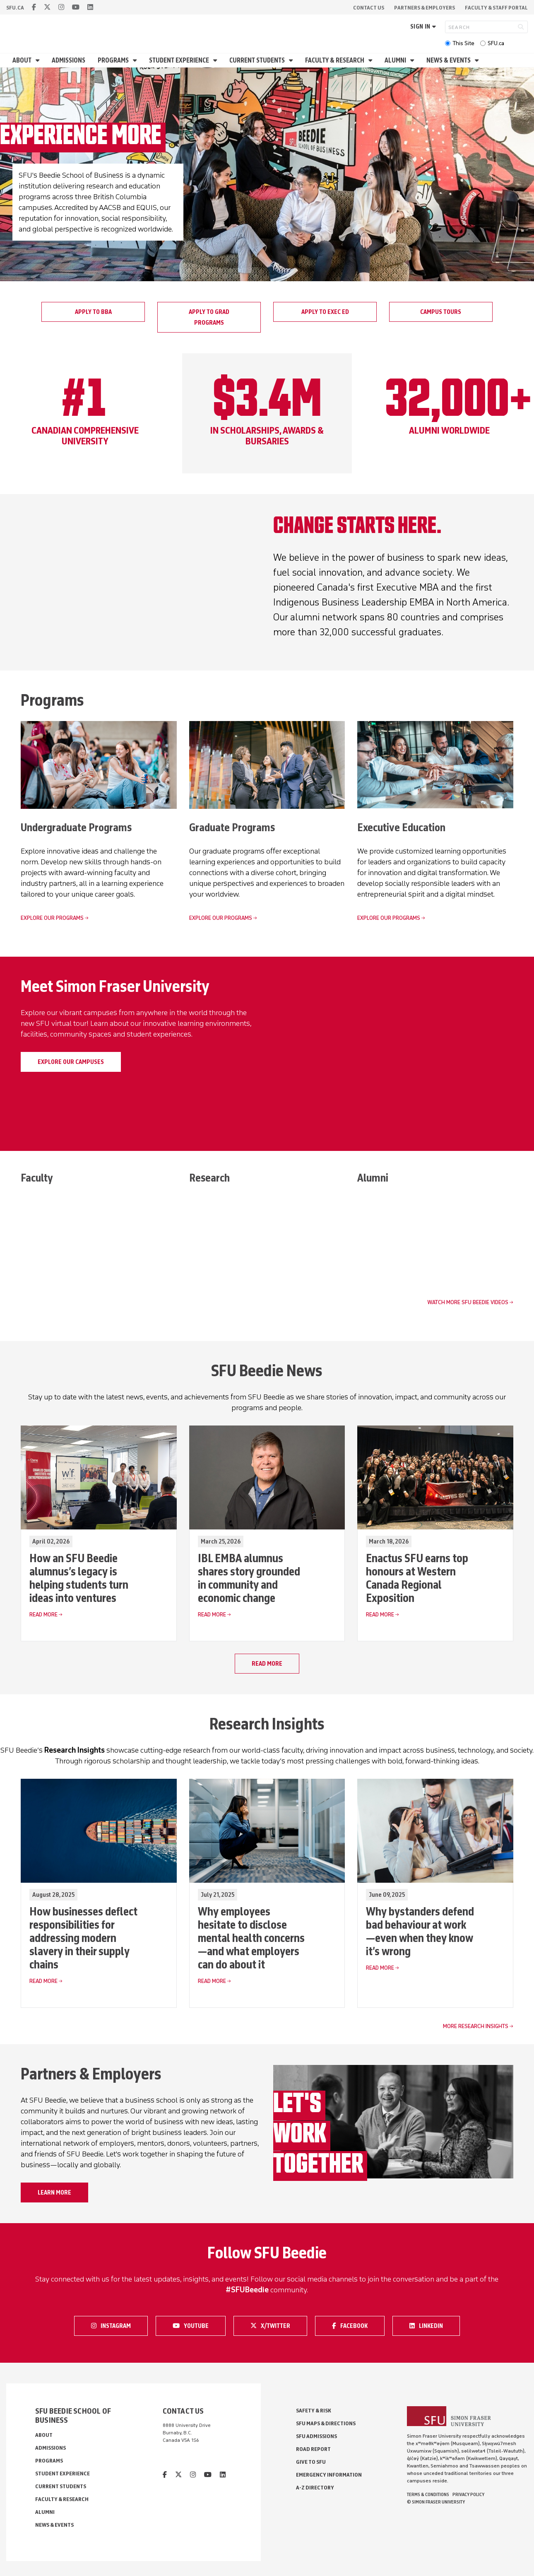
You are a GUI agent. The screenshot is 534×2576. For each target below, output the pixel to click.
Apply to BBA (93, 312)
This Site (463, 43)
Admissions (68, 60)
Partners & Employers (424, 7)
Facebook (353, 2325)
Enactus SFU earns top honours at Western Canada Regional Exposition (417, 1578)
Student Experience (179, 60)
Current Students (257, 60)
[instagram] (61, 7)
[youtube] (75, 7)
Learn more (54, 2193)
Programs (114, 60)
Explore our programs (52, 918)
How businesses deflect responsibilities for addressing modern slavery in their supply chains (83, 1938)
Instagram (113, 2325)
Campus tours (440, 312)
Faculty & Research (335, 60)
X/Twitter (273, 2325)
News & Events (449, 60)
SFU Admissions (316, 2436)
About (22, 60)
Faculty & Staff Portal (496, 7)
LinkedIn (431, 2325)
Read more (267, 1664)
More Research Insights (475, 2027)
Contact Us (368, 7)
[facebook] (34, 7)
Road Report (313, 2449)
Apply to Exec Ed (325, 312)
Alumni (396, 60)
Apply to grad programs (209, 317)
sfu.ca (15, 7)
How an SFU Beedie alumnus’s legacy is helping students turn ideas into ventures (78, 1578)
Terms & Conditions (428, 2495)
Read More (43, 1615)
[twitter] (47, 7)
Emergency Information (329, 2475)
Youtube (196, 2325)
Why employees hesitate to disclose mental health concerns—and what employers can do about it (251, 1938)
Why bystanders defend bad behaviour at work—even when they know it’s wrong (420, 1932)
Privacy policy (468, 2495)
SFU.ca (496, 43)
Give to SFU (311, 2462)
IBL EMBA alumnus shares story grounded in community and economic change (249, 1578)
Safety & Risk (313, 2410)
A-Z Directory (315, 2488)
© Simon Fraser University (436, 2502)
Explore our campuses (71, 1062)
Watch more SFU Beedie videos (467, 1303)
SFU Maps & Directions (326, 2423)
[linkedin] (90, 7)
